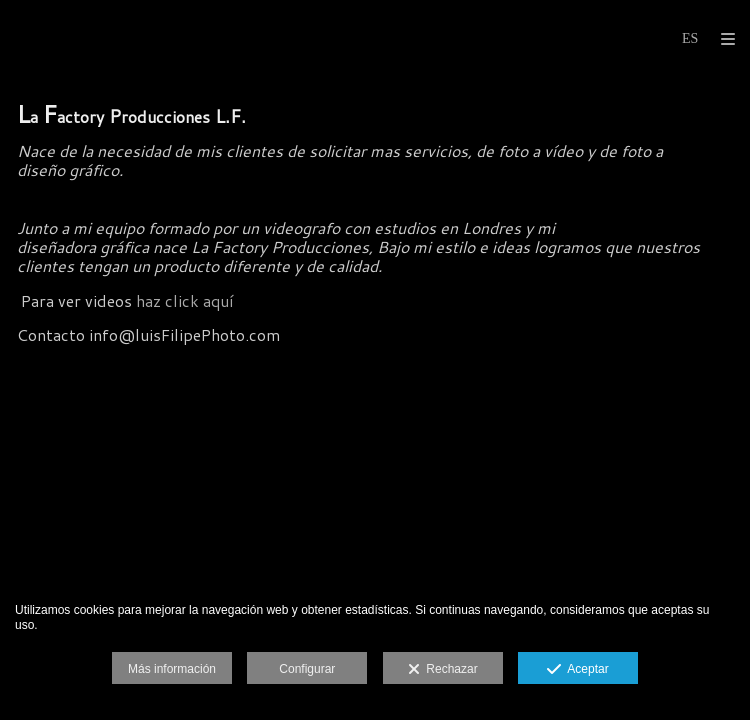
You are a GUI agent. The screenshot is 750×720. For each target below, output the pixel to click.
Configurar (307, 669)
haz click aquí (184, 300)
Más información (172, 669)
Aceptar (577, 670)
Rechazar (443, 670)
